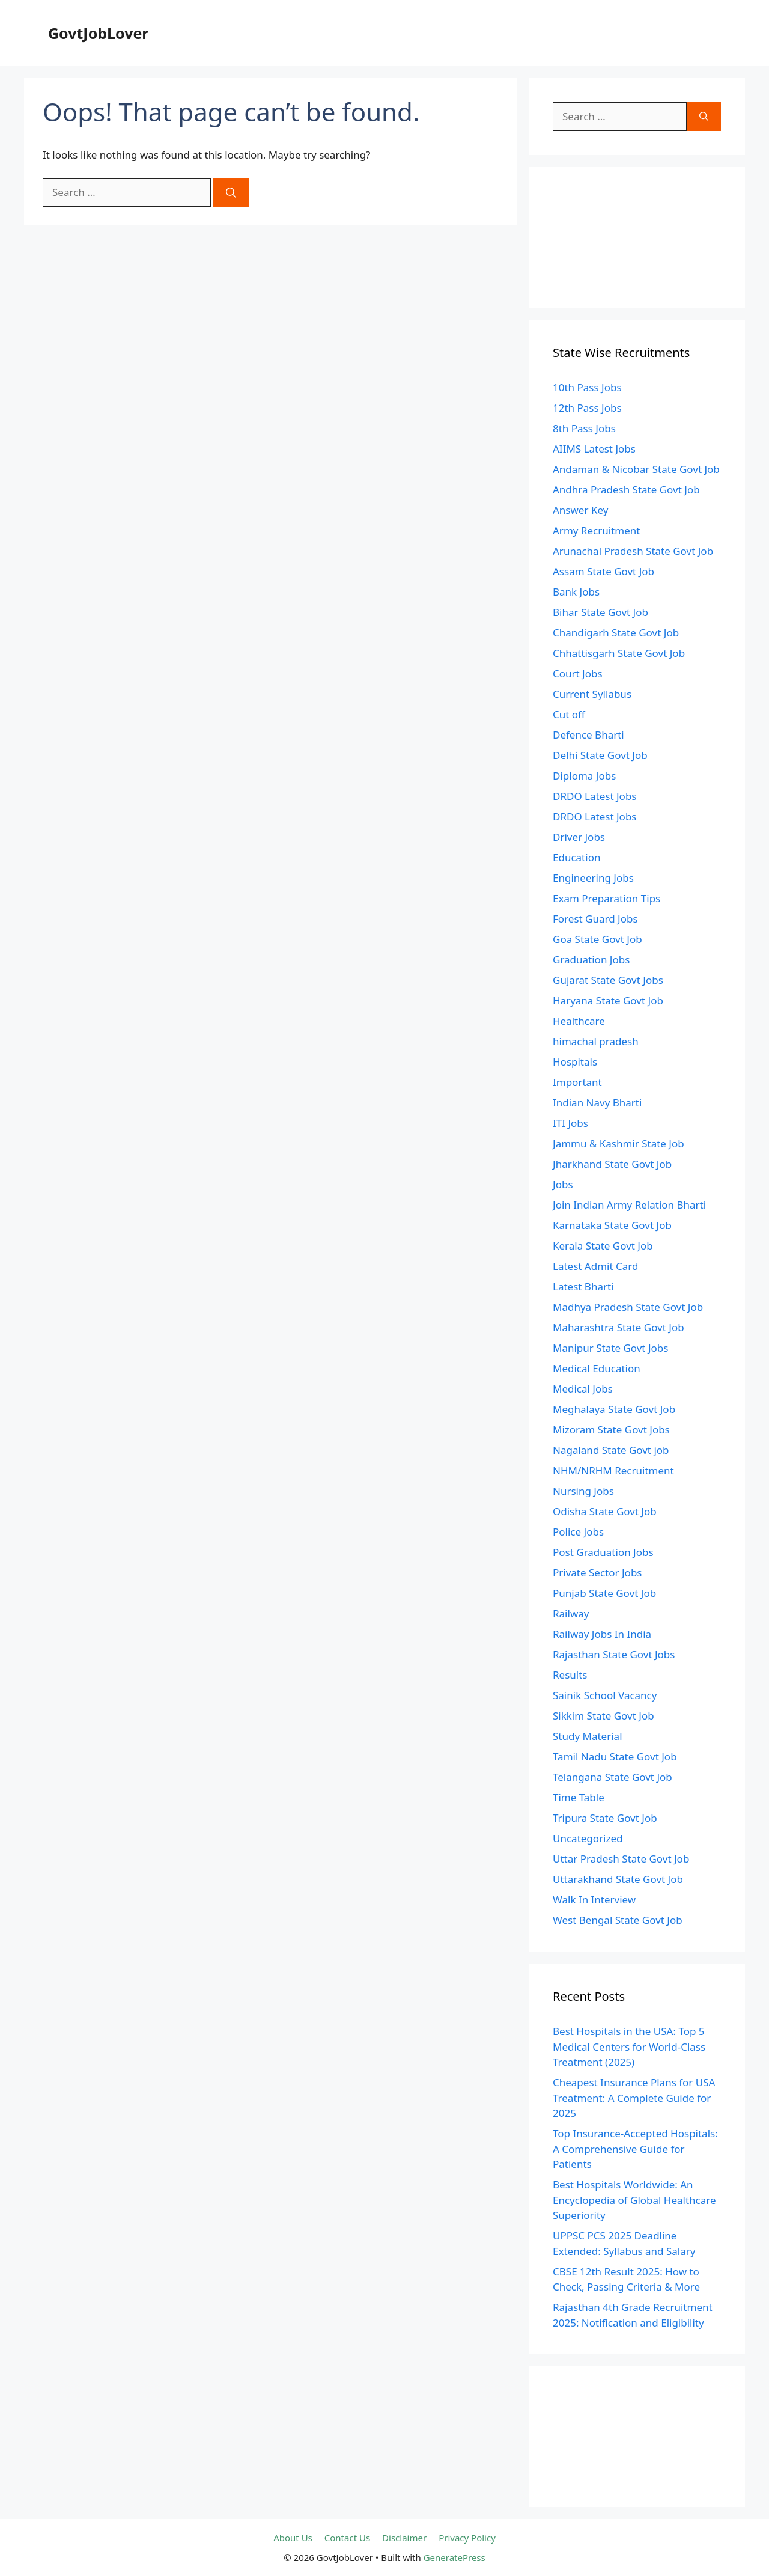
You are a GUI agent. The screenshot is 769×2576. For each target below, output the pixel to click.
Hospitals (575, 1062)
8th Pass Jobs (584, 428)
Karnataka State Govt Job (612, 1225)
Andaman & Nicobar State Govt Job (636, 469)
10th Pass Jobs (587, 387)
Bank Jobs (576, 592)
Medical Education (596, 1368)
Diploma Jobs (584, 776)
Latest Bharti (583, 1286)
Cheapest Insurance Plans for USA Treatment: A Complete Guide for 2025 (634, 2097)
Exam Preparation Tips (606, 898)
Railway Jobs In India (602, 1634)
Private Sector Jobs (597, 1572)
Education (576, 857)
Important (577, 1082)
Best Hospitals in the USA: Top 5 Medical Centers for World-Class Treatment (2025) (629, 2046)
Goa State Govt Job (597, 939)
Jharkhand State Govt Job (612, 1164)
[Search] (231, 192)
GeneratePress (454, 2557)
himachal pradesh (596, 1041)
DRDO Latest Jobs (595, 796)
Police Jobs (578, 1532)
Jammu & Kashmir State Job (618, 1143)
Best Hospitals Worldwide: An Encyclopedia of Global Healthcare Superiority (634, 2200)
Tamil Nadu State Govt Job (615, 1756)
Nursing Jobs (583, 1491)
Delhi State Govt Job (600, 755)
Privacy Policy (467, 2538)
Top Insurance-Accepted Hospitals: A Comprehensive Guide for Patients (635, 2148)
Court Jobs (578, 673)
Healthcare (579, 1021)
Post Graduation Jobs (603, 1552)
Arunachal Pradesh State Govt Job (633, 551)
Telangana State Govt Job (612, 1777)
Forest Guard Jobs (595, 919)
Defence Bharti (588, 735)
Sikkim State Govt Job (603, 1716)
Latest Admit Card (595, 1266)
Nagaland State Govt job (611, 1450)
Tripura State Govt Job (605, 1818)
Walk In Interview (594, 1899)
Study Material (587, 1736)
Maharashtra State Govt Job (618, 1327)
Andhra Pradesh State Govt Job (626, 489)
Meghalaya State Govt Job (614, 1409)
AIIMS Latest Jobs (594, 449)
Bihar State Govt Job (600, 612)
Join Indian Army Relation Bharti (629, 1205)
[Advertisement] (637, 237)
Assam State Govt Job (603, 571)
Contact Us (347, 2538)
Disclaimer (404, 2538)
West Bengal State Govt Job (617, 1920)
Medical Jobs (583, 1389)
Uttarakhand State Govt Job (618, 1879)
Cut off (569, 714)
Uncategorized (588, 1838)
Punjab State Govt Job (604, 1593)
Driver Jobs (579, 837)
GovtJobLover (98, 33)
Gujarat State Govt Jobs (608, 980)
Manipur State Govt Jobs (610, 1348)
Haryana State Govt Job (608, 1000)
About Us (292, 2538)
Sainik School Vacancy (605, 1695)
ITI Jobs (570, 1123)
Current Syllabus (592, 694)
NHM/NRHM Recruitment (613, 1470)
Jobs (563, 1184)
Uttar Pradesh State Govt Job (621, 1859)
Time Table (578, 1797)
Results (570, 1675)
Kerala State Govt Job (603, 1246)
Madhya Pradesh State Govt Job (628, 1307)
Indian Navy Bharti (597, 1102)
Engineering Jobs (593, 878)
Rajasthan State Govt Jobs (614, 1654)
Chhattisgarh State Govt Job (619, 653)
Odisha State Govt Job (605, 1511)
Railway (571, 1613)
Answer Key (580, 510)
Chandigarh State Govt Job (616, 632)
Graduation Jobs (591, 959)
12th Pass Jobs (587, 408)
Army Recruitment (596, 530)
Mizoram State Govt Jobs (611, 1429)
